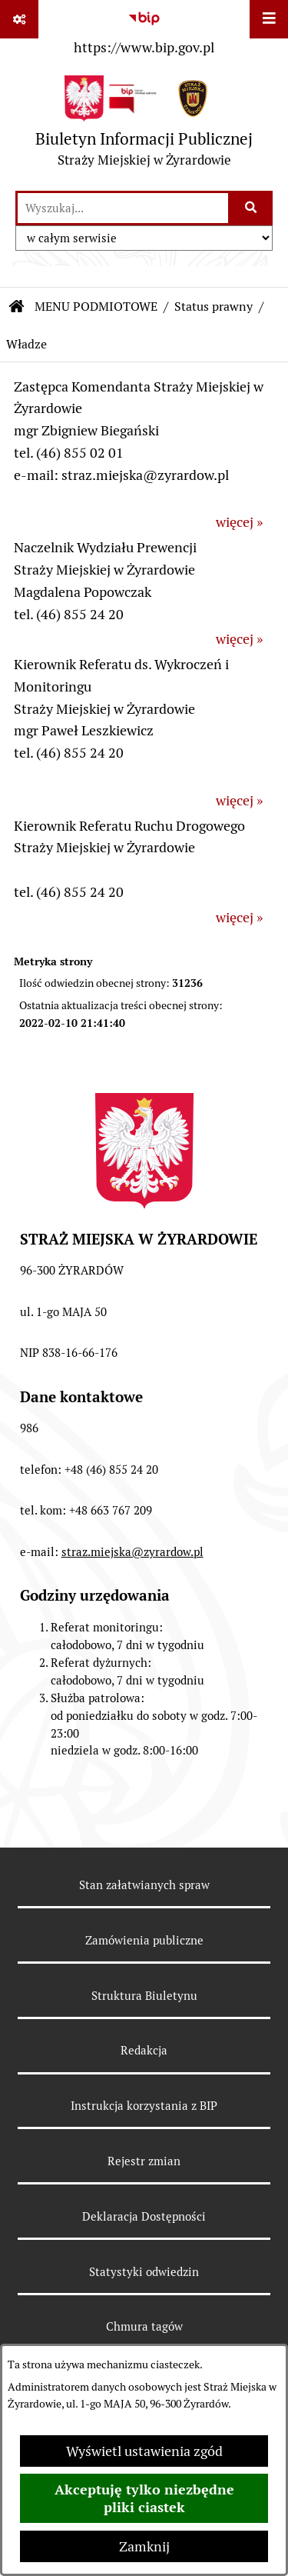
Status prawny (213, 306)
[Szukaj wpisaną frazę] (251, 208)
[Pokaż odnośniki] (19, 19)
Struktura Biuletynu (144, 1995)
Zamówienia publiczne (144, 1940)
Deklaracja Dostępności (144, 2216)
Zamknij (144, 2546)
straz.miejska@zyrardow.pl (132, 1552)
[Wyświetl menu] (269, 19)
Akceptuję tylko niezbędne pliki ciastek (144, 2498)
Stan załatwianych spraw (144, 1885)
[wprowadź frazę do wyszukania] (122, 208)
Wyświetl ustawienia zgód (144, 2451)
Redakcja (144, 2050)
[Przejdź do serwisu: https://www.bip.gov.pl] (144, 30)
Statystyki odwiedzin (144, 2271)
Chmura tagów (144, 2326)
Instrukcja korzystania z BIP (144, 2105)
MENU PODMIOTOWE (96, 306)
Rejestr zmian (144, 2161)
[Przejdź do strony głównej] (144, 125)
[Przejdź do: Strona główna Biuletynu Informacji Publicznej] (16, 307)
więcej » (239, 522)
